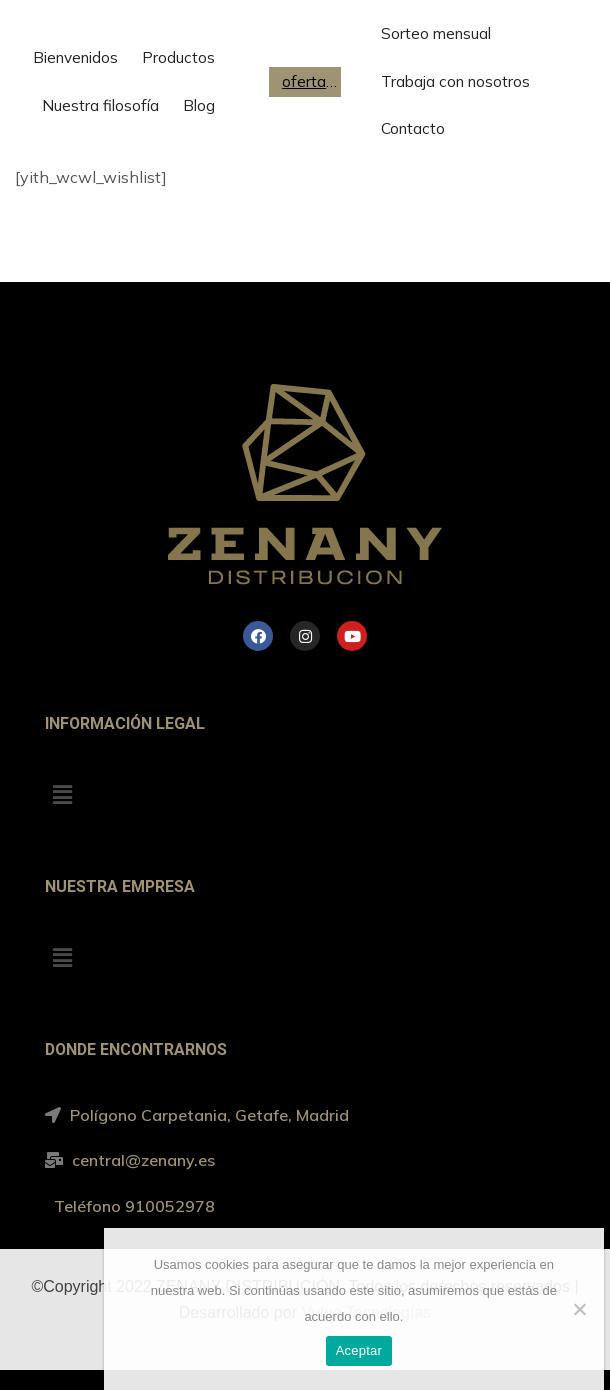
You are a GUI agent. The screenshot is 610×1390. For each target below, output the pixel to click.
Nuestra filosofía (100, 105)
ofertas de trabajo (310, 81)
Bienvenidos (75, 57)
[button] (62, 795)
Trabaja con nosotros (455, 81)
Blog (199, 105)
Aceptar (359, 1350)
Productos (178, 57)
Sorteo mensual (436, 33)
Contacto (413, 128)
